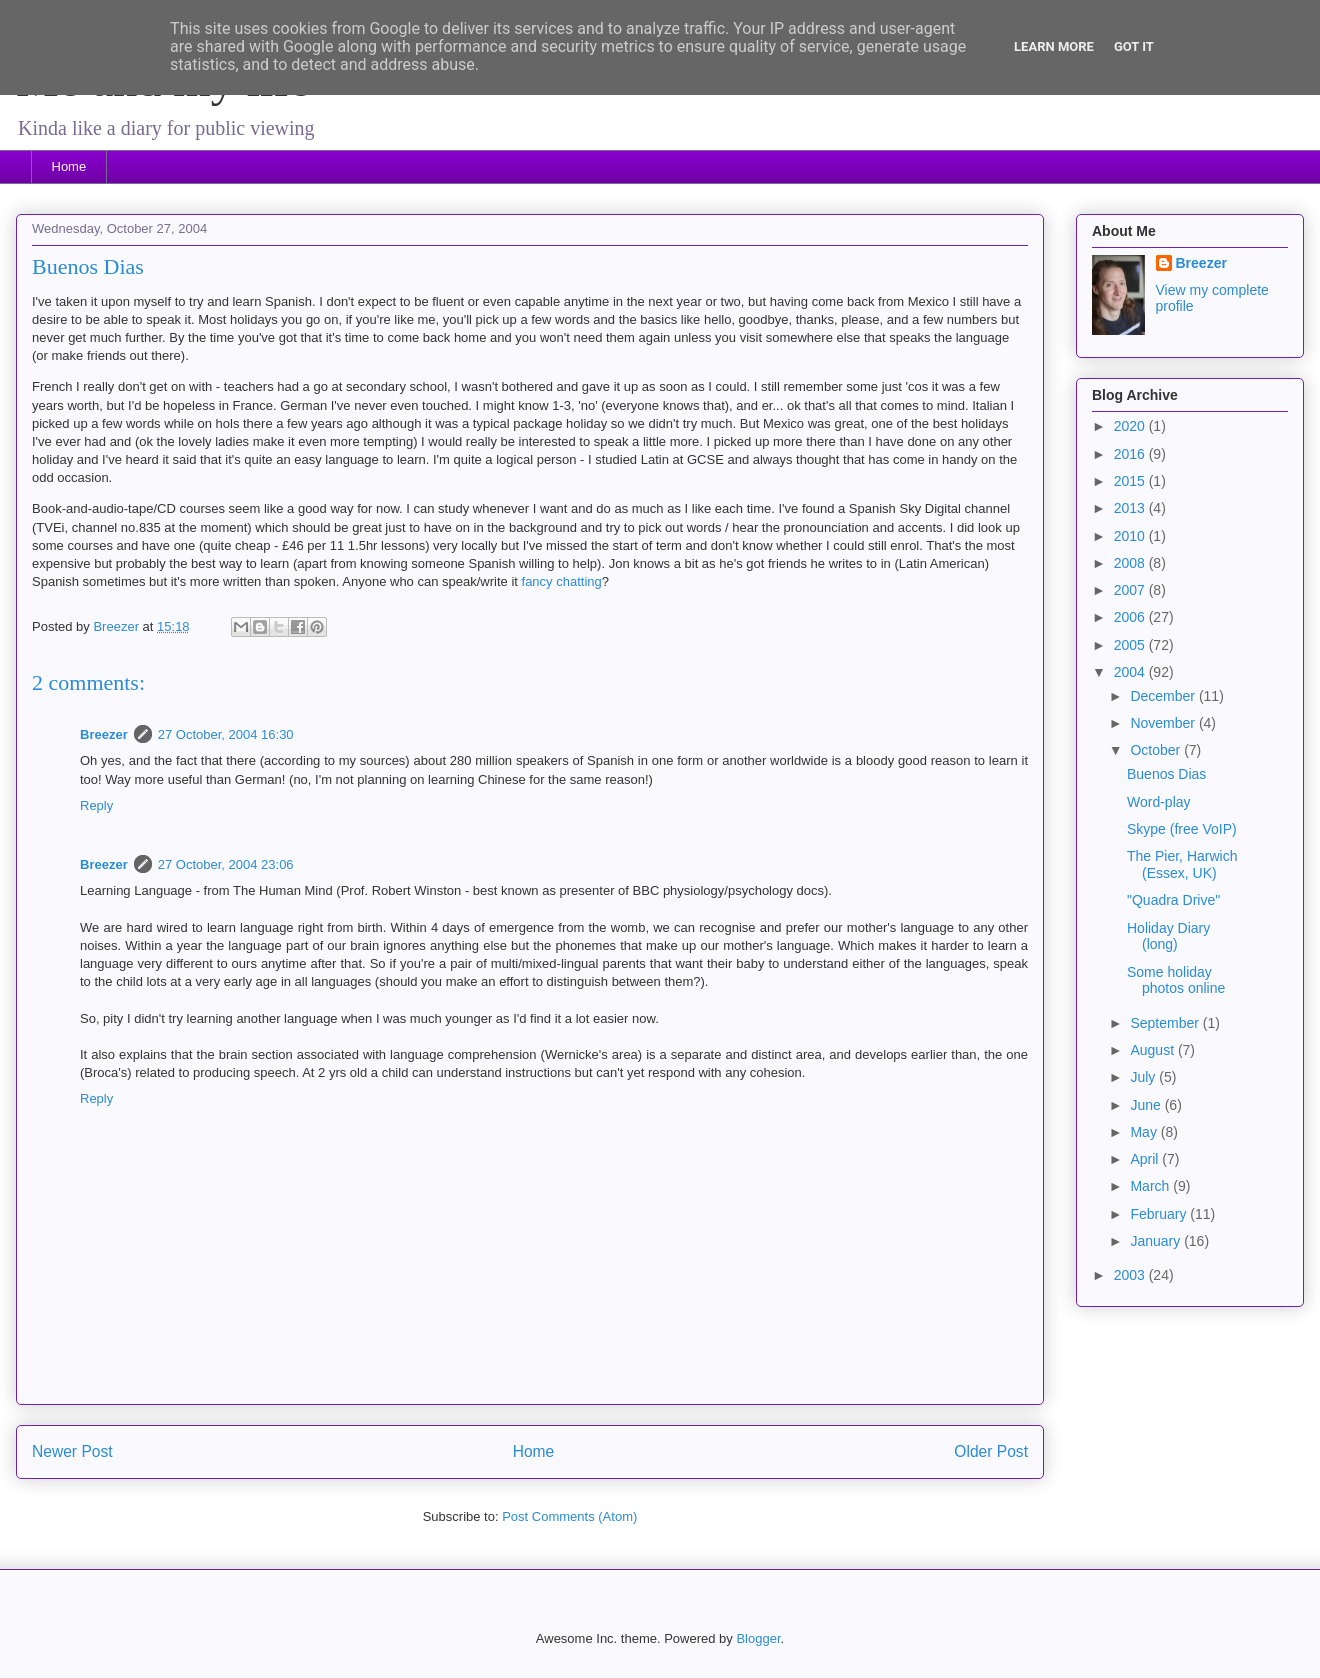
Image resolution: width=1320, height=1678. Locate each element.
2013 (1131, 508)
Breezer (104, 734)
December (1164, 696)
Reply (96, 805)
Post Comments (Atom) (569, 1516)
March (1151, 1186)
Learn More (1054, 46)
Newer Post (72, 1451)
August (1153, 1050)
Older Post (991, 1451)
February (1160, 1214)
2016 (1131, 454)
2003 (1131, 1275)
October (1157, 750)
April (1146, 1159)
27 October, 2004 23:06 (226, 864)
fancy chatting (562, 581)
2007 (1131, 590)
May (1145, 1132)
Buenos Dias (1166, 774)
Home (69, 166)
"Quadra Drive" (1173, 900)
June (1147, 1105)
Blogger (758, 1638)
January (1157, 1241)
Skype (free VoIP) (1182, 829)
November (1164, 723)
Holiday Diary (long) (1168, 936)
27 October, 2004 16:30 (226, 734)
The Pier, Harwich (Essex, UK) (1182, 864)
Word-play (1159, 802)
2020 (1131, 426)
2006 (1131, 617)
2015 (1131, 481)
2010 (1131, 536)
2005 (1131, 645)
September (1166, 1023)
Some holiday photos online (1176, 980)
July (1144, 1077)
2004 (1131, 672)
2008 (1131, 563)
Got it (1134, 46)
